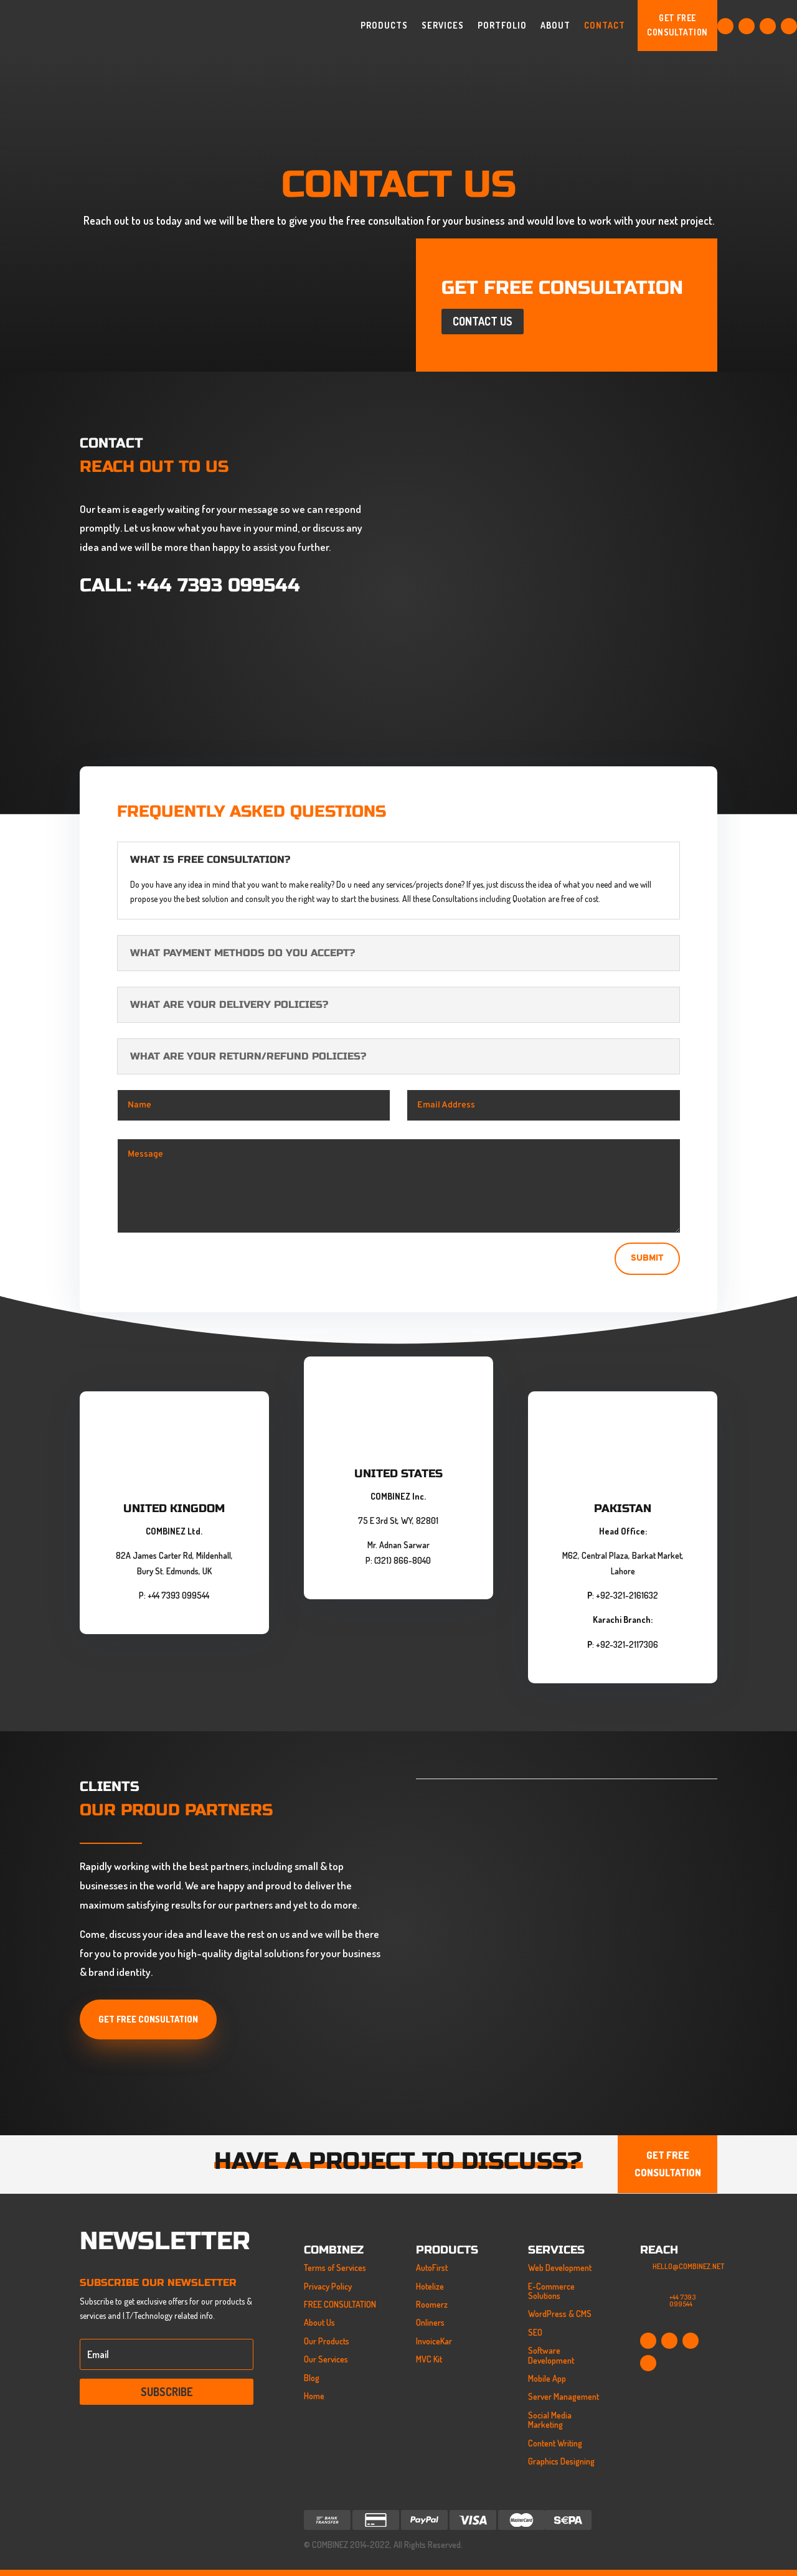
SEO (535, 2332)
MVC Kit (429, 2359)
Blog (311, 2377)
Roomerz (432, 2304)
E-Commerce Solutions (551, 2291)
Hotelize (430, 2286)
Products (384, 25)
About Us (319, 2322)
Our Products (326, 2341)
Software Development (551, 2355)
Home (314, 2395)
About (555, 25)
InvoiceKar (434, 2341)
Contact (604, 25)
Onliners (430, 2322)
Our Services (326, 2359)
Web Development (560, 2267)
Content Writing (555, 2443)
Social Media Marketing (550, 2420)
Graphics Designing (561, 2461)
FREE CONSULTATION (340, 2304)
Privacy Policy (328, 2286)
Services (443, 25)
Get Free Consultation (148, 2019)
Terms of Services (335, 2267)
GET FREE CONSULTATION (677, 24)
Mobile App (547, 2378)
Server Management (563, 2396)
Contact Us (482, 321)
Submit (647, 1258)
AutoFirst (432, 2267)
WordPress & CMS (560, 2313)
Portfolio (502, 25)
